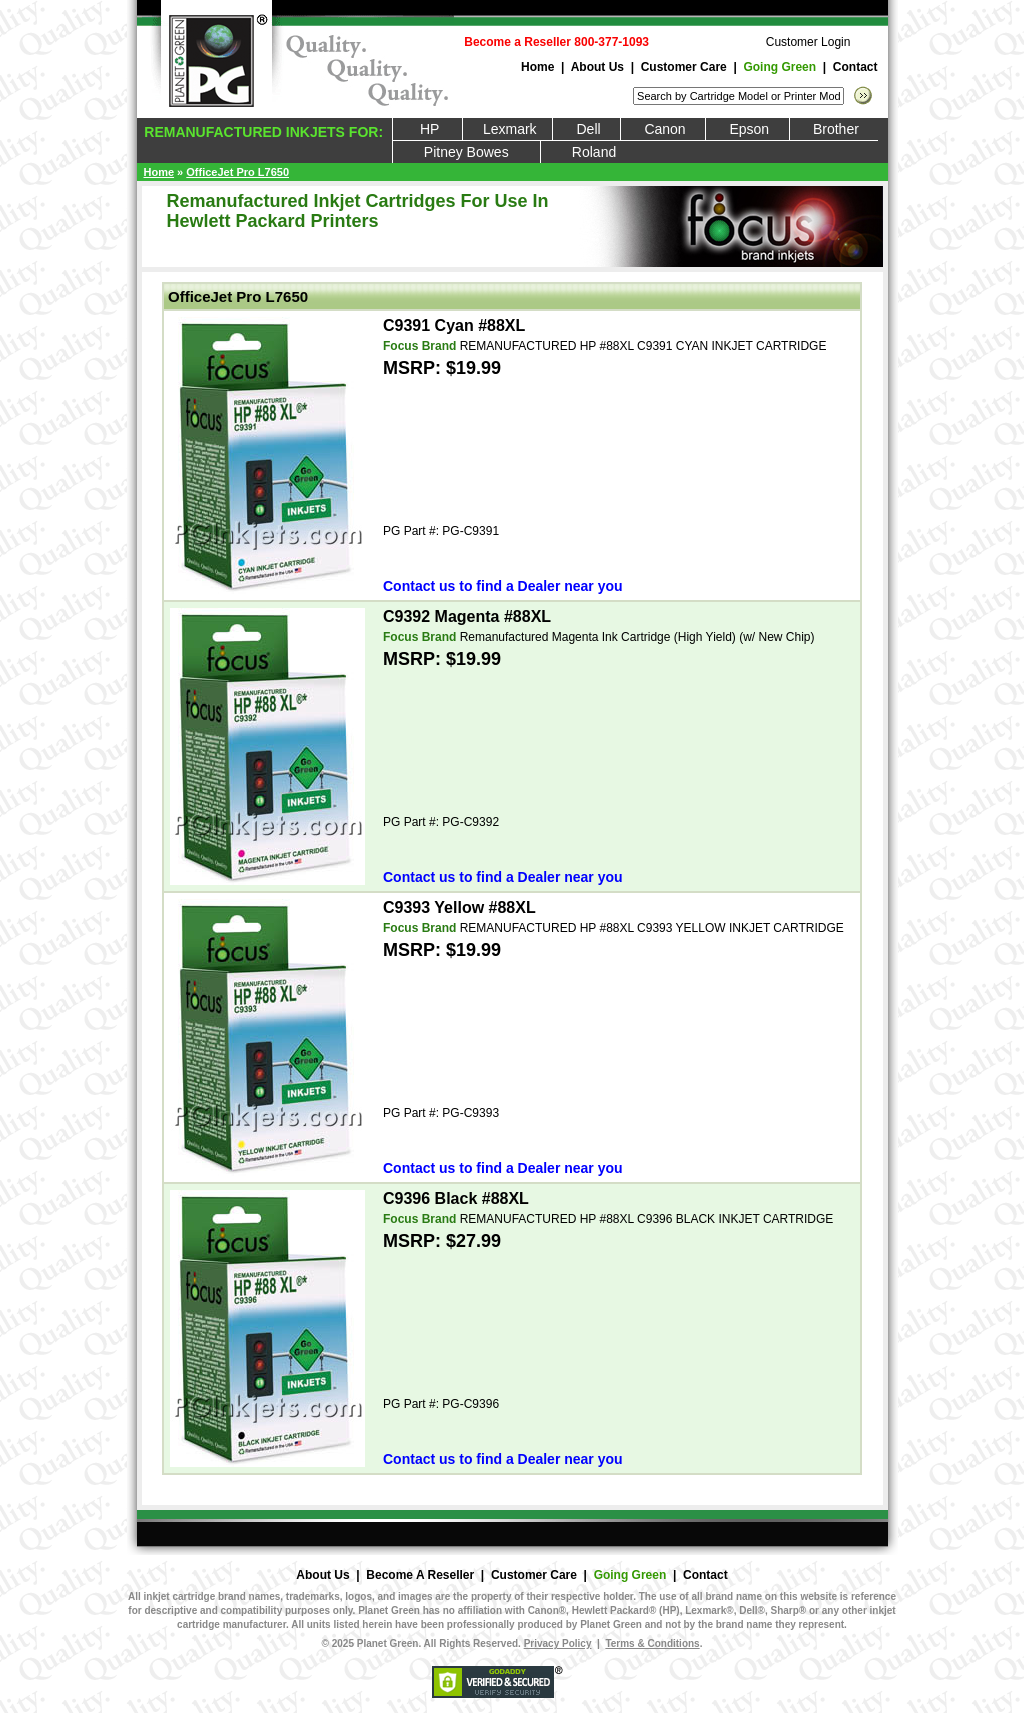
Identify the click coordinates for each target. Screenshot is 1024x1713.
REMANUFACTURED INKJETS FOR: (262, 132)
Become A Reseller (420, 1575)
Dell (586, 129)
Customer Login (808, 42)
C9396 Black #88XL (456, 1198)
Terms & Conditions (652, 1643)
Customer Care (684, 67)
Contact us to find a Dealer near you (503, 586)
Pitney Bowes (466, 152)
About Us (597, 67)
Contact (855, 67)
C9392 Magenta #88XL (467, 616)
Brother (834, 129)
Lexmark (507, 129)
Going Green (779, 67)
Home (537, 67)
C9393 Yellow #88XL (459, 907)
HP (428, 129)
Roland (594, 152)
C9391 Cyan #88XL (454, 325)
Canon (663, 129)
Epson (747, 129)
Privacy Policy (558, 1643)
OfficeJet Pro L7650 (237, 172)
